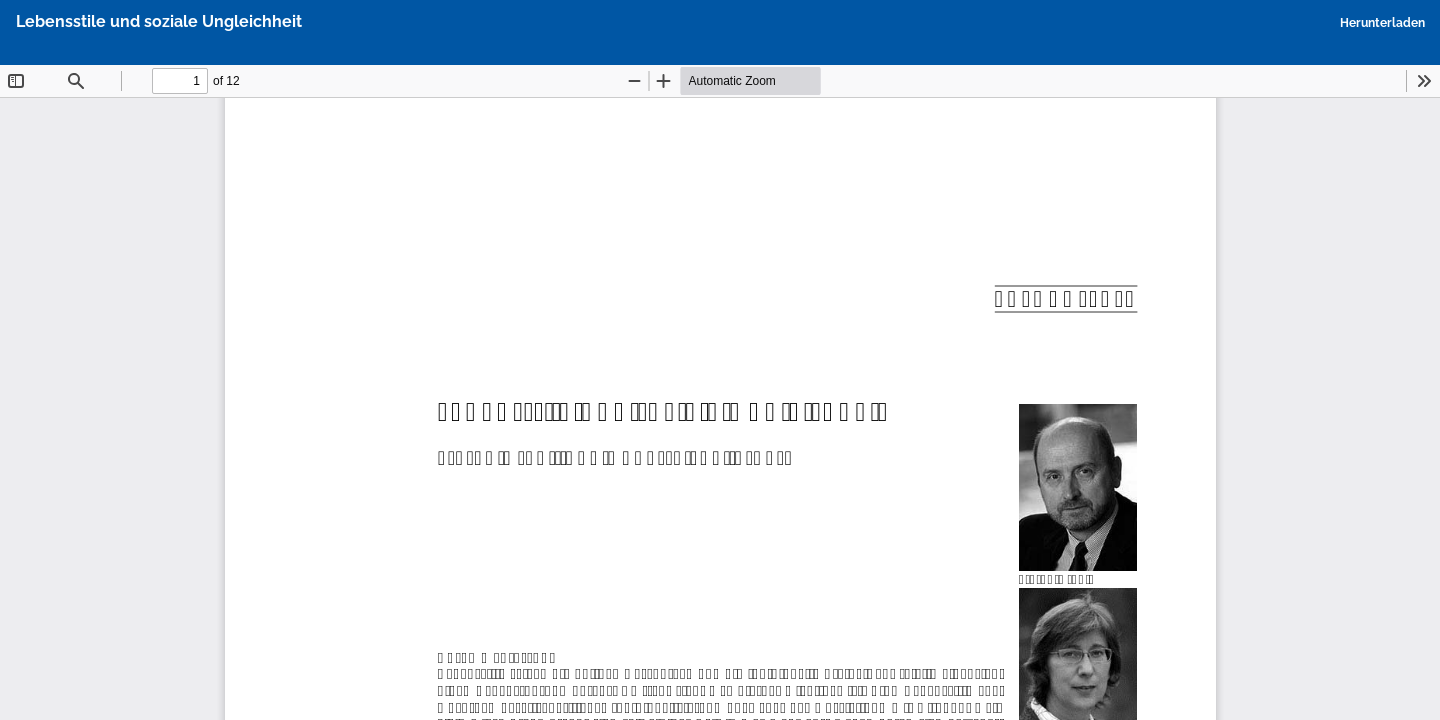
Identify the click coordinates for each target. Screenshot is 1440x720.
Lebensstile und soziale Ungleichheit (159, 21)
